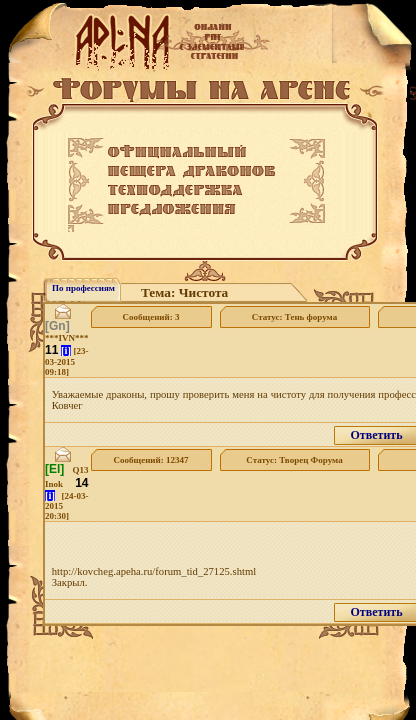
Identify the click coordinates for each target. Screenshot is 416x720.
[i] (66, 350)
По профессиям (83, 288)
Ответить (376, 435)
